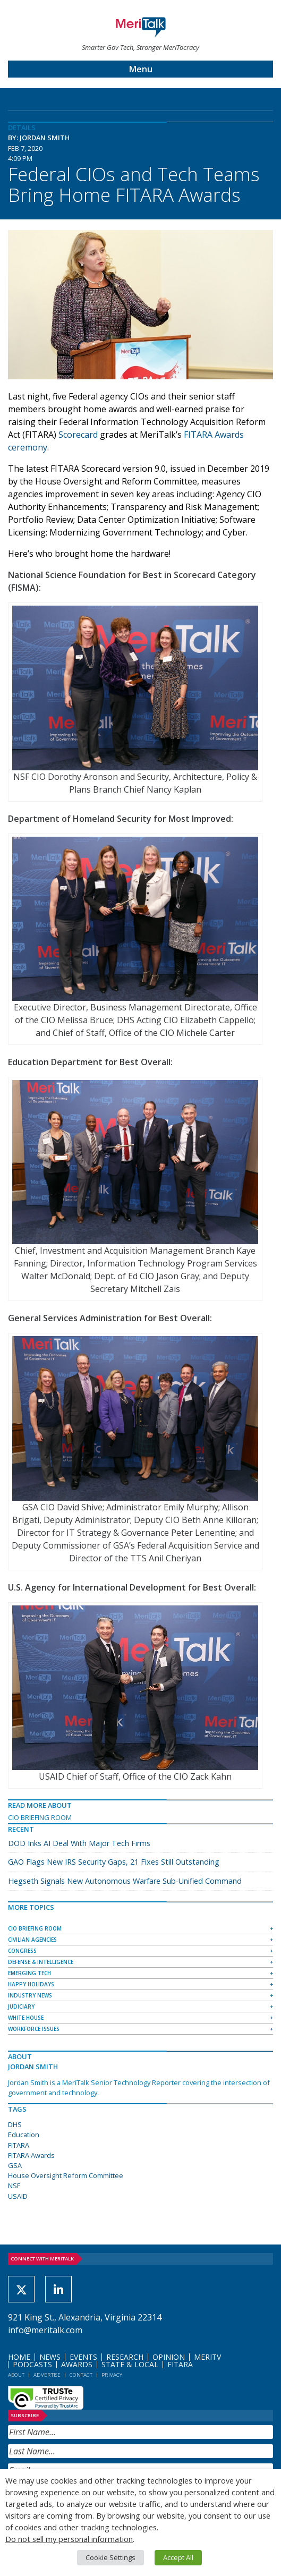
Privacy (111, 2374)
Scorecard (78, 434)
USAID (18, 2196)
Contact (81, 2374)
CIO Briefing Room (40, 1817)
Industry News (30, 1995)
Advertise (47, 2374)
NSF (14, 2185)
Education (23, 2134)
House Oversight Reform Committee (65, 2175)
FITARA (18, 2145)
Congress (22, 1950)
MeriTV (207, 2357)
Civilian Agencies (32, 1939)
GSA (15, 2165)
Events (83, 2357)
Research (124, 2357)
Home (19, 2357)
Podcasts (32, 2364)
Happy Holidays (31, 1984)
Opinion (168, 2357)
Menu (140, 69)
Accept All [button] (178, 2557)
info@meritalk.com (45, 2330)
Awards (76, 2364)
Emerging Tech (29, 1973)
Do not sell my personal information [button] (69, 2539)
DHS (15, 2124)
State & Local (129, 2364)
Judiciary (21, 2006)
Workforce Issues (33, 2029)
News (50, 2357)
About (16, 2374)
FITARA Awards (31, 2155)
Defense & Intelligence (40, 1962)
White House (26, 2017)
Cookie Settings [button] (110, 2557)
